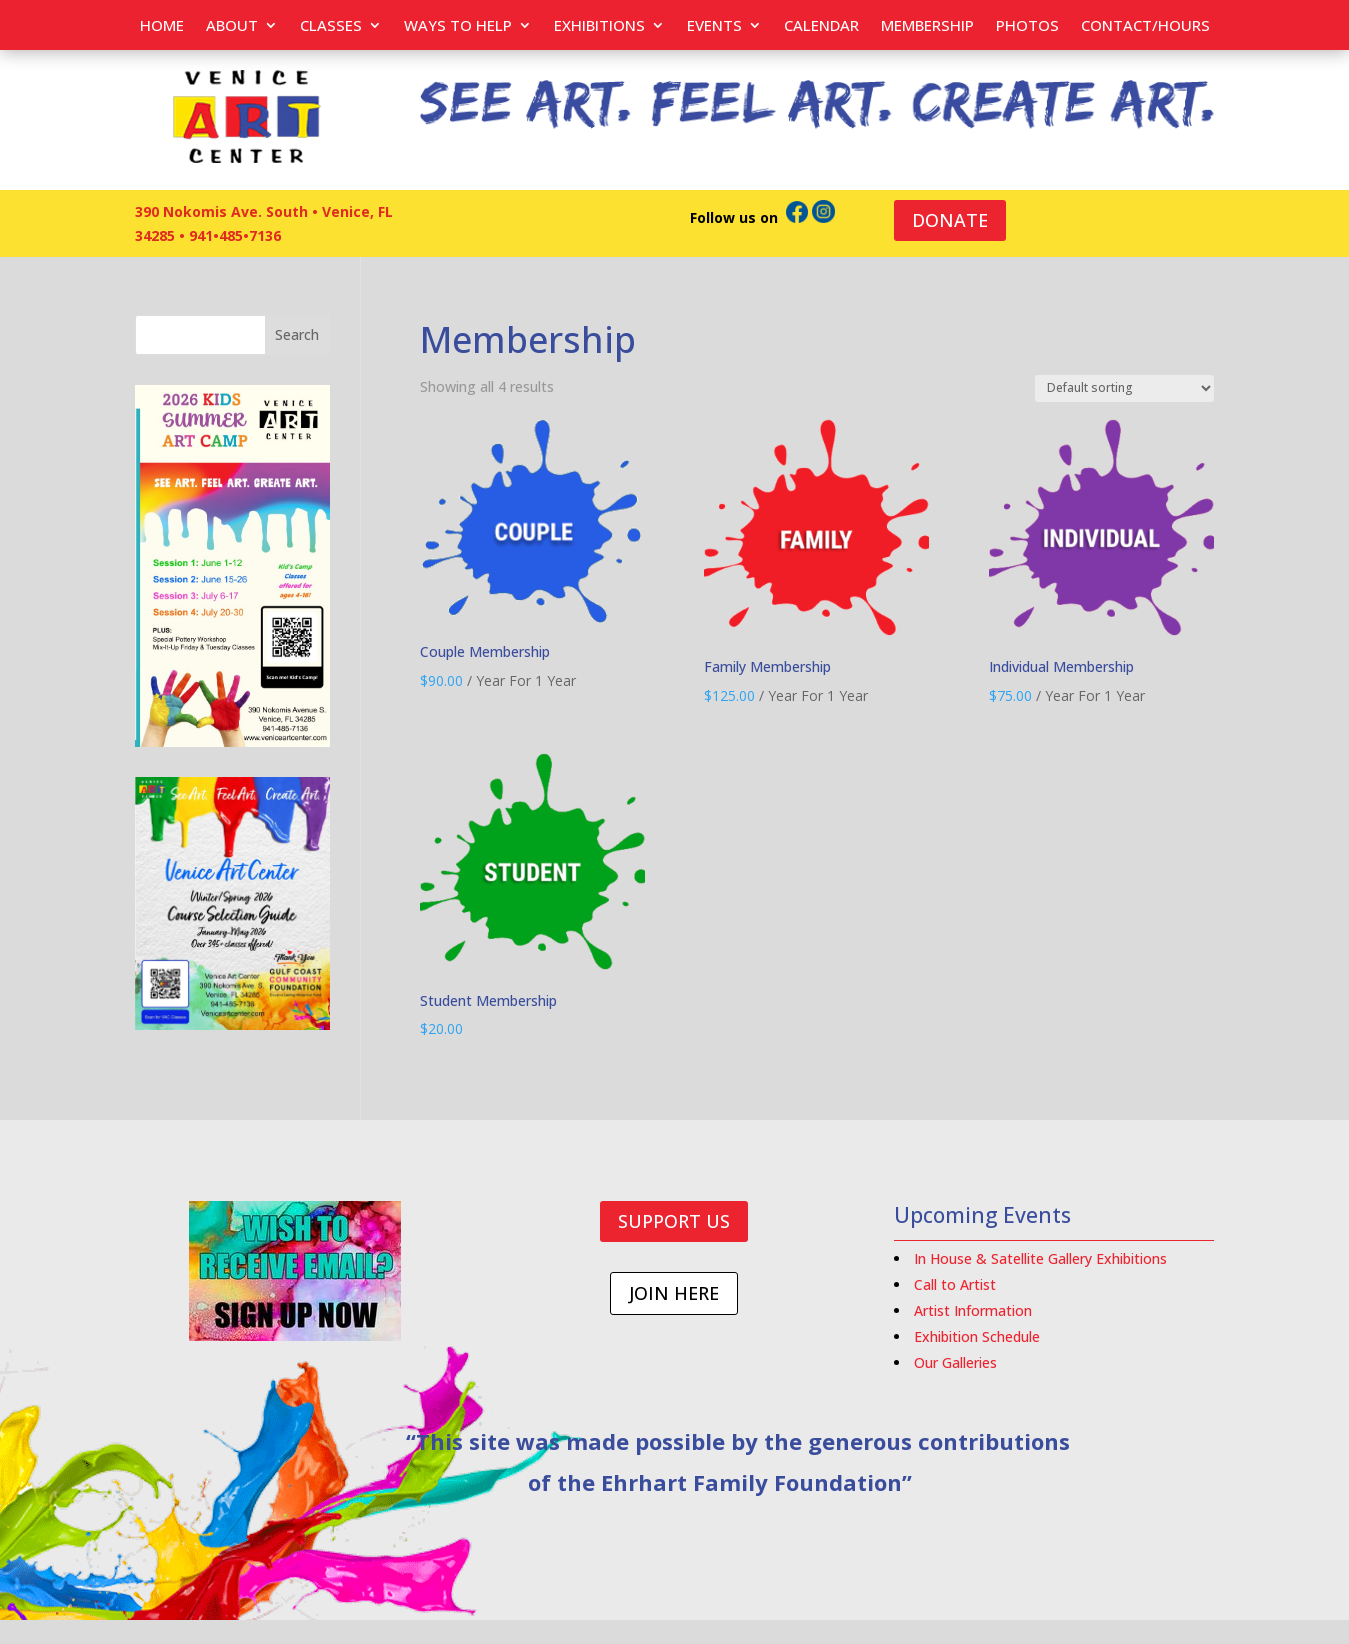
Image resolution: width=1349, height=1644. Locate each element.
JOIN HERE (674, 1293)
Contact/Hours (1145, 26)
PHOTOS (1027, 26)
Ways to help (458, 26)
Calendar (821, 26)
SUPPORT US (674, 1221)
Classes (331, 26)
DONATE (950, 220)
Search (297, 334)
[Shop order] (1124, 388)
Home (162, 26)
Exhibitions (599, 26)
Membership (927, 26)
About (232, 26)
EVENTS (714, 26)
